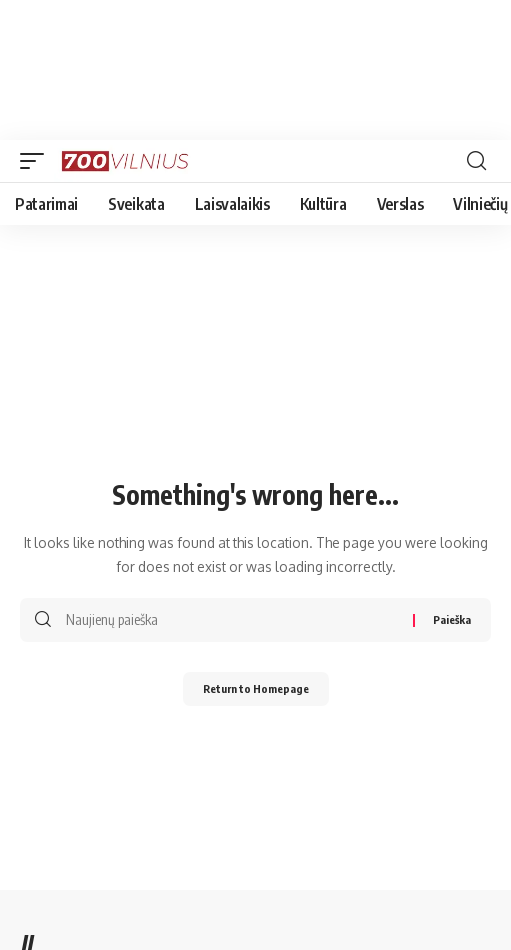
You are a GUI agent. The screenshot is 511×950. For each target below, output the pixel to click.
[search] (476, 161)
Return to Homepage (256, 688)
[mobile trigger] (37, 161)
